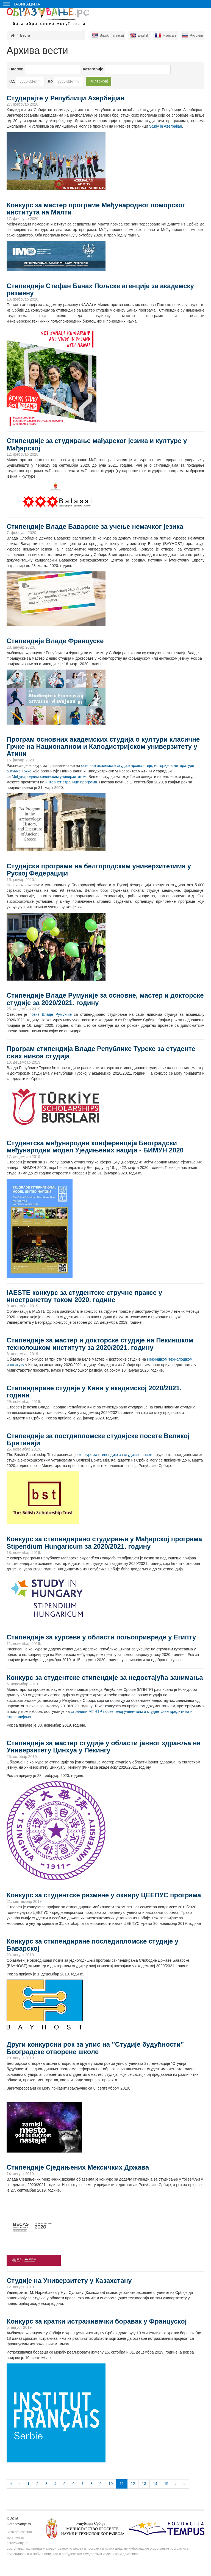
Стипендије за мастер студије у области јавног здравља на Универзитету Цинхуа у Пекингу (104, 1746)
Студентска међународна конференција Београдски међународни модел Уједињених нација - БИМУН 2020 (95, 1146)
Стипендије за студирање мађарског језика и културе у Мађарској (97, 444)
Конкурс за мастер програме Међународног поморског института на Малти (96, 208)
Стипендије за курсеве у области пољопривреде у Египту (101, 1637)
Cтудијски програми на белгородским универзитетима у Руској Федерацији (99, 869)
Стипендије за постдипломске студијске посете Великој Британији (98, 1439)
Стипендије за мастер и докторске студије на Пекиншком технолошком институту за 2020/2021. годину (100, 1343)
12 (133, 2483)
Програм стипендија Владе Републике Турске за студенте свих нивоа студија (101, 1052)
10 (111, 2483)
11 (122, 2483)
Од (12, 81)
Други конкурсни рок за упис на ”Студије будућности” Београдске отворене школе (95, 2048)
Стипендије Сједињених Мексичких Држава (78, 2167)
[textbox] (114, 69)
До (50, 81)
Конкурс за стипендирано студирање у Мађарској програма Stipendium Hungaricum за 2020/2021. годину (104, 1542)
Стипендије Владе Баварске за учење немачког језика (95, 526)
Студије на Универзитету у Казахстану (69, 2280)
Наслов (16, 69)
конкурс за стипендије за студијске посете (116, 1454)
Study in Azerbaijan (165, 126)
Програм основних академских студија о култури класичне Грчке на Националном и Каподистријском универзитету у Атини (103, 747)
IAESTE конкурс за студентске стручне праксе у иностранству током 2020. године (84, 1296)
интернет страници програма (71, 782)
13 (144, 2483)
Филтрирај (98, 81)
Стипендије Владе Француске (55, 641)
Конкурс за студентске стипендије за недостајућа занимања (105, 1677)
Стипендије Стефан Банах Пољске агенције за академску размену (100, 289)
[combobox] (138, 69)
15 (166, 2483)
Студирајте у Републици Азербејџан (66, 98)
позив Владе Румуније (50, 1014)
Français (169, 35)
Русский (196, 35)
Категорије (93, 69)
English (143, 35)
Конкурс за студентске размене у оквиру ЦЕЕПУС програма (104, 1895)
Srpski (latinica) (111, 35)
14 (155, 2483)
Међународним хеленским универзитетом (49, 776)
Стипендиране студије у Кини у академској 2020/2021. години (94, 1391)
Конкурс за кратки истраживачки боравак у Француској (97, 2321)
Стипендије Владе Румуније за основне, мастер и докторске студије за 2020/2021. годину (105, 999)
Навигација (21, 4)
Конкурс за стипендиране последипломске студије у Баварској (92, 1944)
